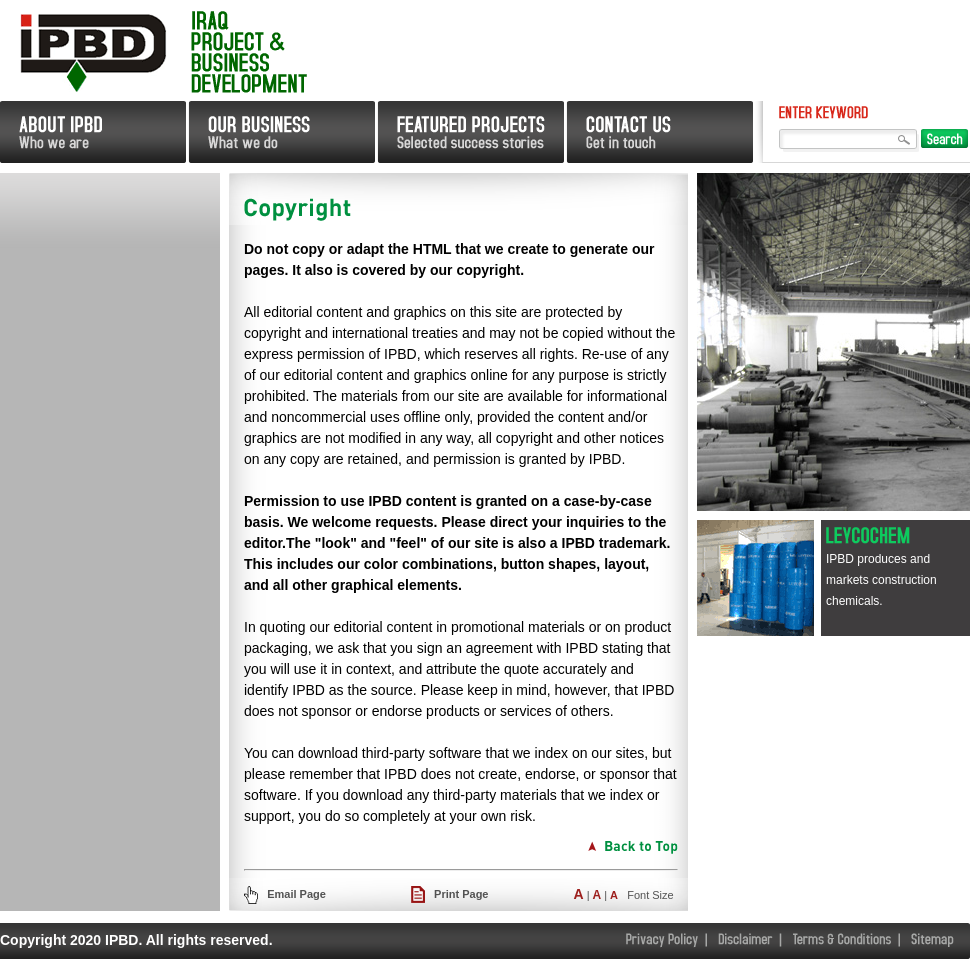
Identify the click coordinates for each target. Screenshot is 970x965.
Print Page (461, 894)
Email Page (295, 894)
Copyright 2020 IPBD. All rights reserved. (136, 940)
